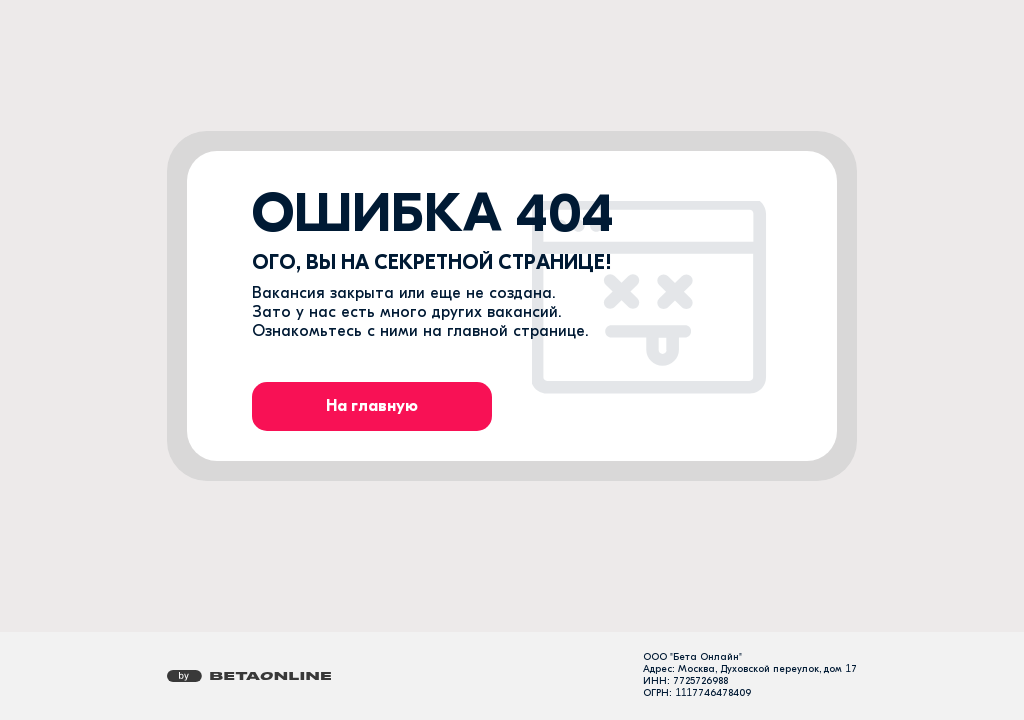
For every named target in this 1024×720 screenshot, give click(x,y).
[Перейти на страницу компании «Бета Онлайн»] (249, 676)
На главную (372, 406)
